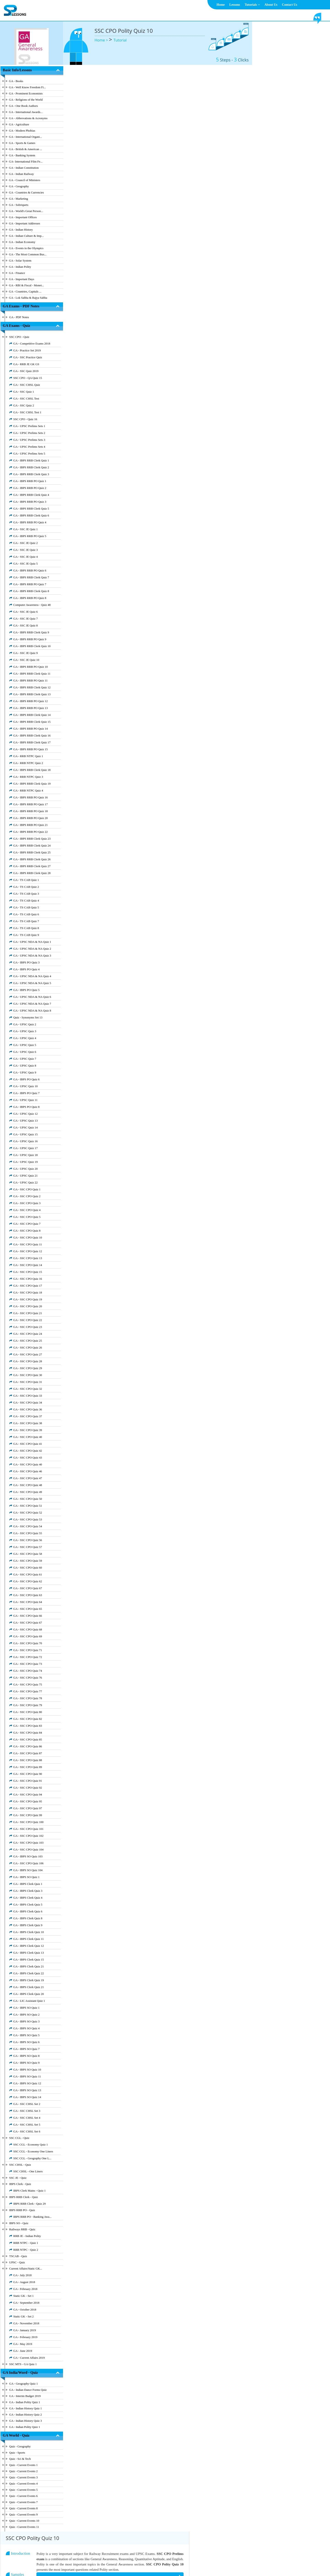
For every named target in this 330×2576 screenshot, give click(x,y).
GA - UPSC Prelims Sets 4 (29, 446)
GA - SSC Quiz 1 (23, 391)
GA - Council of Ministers (24, 180)
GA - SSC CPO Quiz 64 (27, 1602)
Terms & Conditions (159, 2561)
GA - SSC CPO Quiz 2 (27, 1196)
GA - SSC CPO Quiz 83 (27, 1725)
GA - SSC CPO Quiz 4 (27, 1210)
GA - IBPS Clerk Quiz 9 (27, 1925)
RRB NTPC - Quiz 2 (25, 2249)
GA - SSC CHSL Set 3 (26, 2111)
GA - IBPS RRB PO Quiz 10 (30, 666)
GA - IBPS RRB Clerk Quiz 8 (31, 591)
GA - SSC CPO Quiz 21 (27, 1313)
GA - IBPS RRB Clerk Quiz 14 (32, 715)
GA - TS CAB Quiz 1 (26, 880)
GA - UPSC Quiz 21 (25, 1175)
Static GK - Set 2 (23, 2316)
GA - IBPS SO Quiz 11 (27, 2076)
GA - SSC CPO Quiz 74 (27, 1670)
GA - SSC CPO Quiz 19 (27, 1299)
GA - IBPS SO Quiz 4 (26, 2028)
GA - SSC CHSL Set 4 (26, 2117)
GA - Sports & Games (22, 143)
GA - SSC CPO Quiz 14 (27, 1265)
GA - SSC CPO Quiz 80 (27, 1712)
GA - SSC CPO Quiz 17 (27, 1285)
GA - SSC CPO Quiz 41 (27, 1443)
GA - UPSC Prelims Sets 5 (29, 453)
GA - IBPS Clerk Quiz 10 (28, 1932)
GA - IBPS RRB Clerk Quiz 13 (32, 694)
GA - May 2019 (22, 2344)
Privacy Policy (185, 2561)
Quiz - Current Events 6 (23, 2496)
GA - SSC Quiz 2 (23, 405)
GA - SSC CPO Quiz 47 (27, 1478)
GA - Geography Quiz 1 (23, 2383)
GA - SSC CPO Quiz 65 (27, 1609)
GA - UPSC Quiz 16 (25, 1141)
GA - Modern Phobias (22, 130)
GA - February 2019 (25, 2337)
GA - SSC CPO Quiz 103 (28, 1842)
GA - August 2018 (24, 2282)
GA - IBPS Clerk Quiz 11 (28, 1939)
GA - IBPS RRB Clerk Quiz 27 (32, 866)
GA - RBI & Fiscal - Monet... (26, 285)
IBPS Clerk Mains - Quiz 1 (29, 2190)
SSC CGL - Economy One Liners (33, 2151)
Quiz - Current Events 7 (23, 2502)
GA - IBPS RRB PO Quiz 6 (29, 570)
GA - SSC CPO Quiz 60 (27, 1567)
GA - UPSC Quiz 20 (25, 1168)
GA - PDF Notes (19, 317)
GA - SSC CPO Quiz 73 (27, 1664)
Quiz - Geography (20, 2446)
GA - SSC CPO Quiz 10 (27, 1237)
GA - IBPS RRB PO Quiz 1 (29, 481)
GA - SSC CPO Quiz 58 (27, 1554)
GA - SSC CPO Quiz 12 (27, 1251)
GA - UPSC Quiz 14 (25, 1127)
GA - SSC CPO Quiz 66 (27, 1615)
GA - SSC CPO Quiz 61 (27, 1574)
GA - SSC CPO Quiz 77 (27, 1691)
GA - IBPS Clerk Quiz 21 (28, 1966)
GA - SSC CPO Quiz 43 (27, 1457)
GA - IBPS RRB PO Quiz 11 (30, 680)
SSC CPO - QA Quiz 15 (27, 378)
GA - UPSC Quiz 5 (24, 1045)
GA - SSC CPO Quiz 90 (27, 1774)
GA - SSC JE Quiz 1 (25, 529)
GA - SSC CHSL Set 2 (26, 2104)
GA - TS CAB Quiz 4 (26, 900)
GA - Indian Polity (20, 266)
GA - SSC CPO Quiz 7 (27, 1223)
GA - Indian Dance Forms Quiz (28, 2389)
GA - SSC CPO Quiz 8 (27, 1230)
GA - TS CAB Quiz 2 (26, 886)
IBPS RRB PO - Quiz (22, 2210)
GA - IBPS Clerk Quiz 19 (28, 1980)
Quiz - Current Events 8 (23, 2508)
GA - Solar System (20, 260)
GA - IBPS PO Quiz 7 (26, 1093)
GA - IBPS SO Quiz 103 (28, 1856)
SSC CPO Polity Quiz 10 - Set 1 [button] (122, 112)
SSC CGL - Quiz (19, 2138)
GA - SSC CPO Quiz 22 (27, 1320)
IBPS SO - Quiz (18, 2223)
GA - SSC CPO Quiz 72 (27, 1657)
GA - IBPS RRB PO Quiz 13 (30, 708)
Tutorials (252, 4)
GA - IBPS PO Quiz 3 (26, 962)
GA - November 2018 (26, 2323)
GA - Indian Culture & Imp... (26, 235)
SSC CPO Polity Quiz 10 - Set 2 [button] (122, 131)
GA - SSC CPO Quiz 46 (27, 1471)
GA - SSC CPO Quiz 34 (27, 1402)
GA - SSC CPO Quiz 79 (27, 1705)
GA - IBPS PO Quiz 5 (26, 990)
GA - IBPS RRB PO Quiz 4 (29, 522)
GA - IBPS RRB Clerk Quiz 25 (32, 852)
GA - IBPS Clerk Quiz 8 (27, 1918)
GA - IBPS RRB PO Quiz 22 (30, 831)
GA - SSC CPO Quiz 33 (27, 1395)
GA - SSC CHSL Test (26, 398)
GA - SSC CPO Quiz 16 (27, 1278)
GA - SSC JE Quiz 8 (25, 625)
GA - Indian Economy (22, 242)
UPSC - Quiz (17, 2262)
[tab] (173, 113)
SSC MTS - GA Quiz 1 (23, 2364)
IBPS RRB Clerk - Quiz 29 (29, 2203)
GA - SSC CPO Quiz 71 (27, 1650)
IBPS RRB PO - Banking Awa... (32, 2216)
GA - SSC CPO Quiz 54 (27, 1526)
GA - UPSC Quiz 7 (24, 1058)
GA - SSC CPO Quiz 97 (27, 1808)
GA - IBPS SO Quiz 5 (26, 2035)
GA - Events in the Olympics (26, 248)
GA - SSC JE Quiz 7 (25, 618)
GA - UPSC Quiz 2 (24, 1024)
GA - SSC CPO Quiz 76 (27, 1677)
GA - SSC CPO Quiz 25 (27, 1340)
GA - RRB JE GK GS (26, 364)
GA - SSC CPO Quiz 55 (27, 1533)
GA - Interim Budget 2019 (25, 2396)
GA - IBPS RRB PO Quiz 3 (29, 501)
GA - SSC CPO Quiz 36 (27, 1409)
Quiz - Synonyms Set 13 (27, 1017)
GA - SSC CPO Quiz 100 (28, 1822)
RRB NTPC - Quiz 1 (25, 2243)
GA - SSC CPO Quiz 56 (27, 1540)
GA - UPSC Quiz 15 (25, 1134)
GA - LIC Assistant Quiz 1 (29, 2000)
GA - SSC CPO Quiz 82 (27, 1719)
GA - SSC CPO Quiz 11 (27, 1244)
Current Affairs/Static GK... (25, 2268)
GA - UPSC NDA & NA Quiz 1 (32, 941)
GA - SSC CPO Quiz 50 (27, 1498)
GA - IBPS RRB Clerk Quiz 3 (31, 474)
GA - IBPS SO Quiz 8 (26, 2055)
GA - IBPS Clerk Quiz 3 (27, 1890)
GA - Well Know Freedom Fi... (27, 87)
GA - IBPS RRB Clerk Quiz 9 (31, 632)
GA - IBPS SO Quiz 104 (28, 1870)
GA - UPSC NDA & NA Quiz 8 (32, 1010)
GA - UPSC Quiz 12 (25, 1113)
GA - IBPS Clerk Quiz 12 (28, 1945)
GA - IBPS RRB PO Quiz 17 (30, 804)
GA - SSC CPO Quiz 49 (27, 1492)
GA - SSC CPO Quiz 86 (27, 1746)
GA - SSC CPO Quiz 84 (27, 1732)
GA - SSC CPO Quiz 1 (27, 1189)
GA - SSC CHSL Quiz (26, 384)
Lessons (234, 4)
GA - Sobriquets (18, 205)
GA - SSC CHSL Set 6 (26, 2131)
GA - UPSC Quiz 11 (25, 1100)
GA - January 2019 (24, 2330)
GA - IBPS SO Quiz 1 (26, 1877)
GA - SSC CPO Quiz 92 (27, 1787)
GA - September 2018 (26, 2302)
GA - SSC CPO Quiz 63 (27, 1595)
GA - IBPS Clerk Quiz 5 (27, 1904)
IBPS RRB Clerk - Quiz (23, 2197)
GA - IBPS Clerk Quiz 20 (28, 1994)
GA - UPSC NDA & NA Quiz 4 (32, 976)
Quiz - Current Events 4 (23, 2483)
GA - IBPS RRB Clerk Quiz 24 (32, 845)
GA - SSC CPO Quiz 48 (27, 1485)
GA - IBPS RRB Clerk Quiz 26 (32, 859)
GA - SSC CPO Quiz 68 (27, 1629)
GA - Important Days (21, 279)
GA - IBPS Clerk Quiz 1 (27, 1884)
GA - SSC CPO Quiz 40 (27, 1437)
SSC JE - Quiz (17, 2177)
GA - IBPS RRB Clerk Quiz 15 (32, 721)
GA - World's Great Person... (26, 211)
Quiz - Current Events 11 (24, 2527)
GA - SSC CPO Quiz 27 (27, 1354)
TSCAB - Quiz (18, 2256)
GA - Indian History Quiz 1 (25, 2408)
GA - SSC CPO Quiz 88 (27, 1760)
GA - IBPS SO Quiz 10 (27, 2069)
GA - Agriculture (19, 124)
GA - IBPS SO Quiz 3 (26, 2021)
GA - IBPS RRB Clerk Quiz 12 (32, 687)
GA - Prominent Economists (26, 93)
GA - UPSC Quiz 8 (24, 1065)
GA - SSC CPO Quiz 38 (27, 1423)
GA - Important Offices (23, 217)
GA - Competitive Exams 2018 (31, 343)
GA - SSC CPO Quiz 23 (27, 1327)
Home (221, 4)
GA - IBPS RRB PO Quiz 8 (29, 598)
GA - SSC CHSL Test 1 (27, 412)
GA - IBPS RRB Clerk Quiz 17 (32, 742)
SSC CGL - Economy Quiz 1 (30, 2144)
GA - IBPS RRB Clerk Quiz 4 (31, 494)
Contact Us (289, 4)
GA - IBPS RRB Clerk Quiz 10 (32, 646)
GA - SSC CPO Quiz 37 (27, 1416)
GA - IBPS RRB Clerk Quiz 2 (31, 467)
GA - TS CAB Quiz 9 (26, 935)
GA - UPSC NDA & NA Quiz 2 (32, 948)
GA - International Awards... (26, 112)
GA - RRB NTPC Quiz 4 (28, 790)
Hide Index (44, 2535)
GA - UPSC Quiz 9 (24, 1072)
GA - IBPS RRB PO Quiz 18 (30, 811)
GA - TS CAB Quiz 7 (26, 921)
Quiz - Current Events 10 (24, 2520)
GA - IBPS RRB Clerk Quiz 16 (32, 735)
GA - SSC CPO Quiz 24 (27, 1333)
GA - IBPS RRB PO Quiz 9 (29, 639)
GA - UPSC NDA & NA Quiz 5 (32, 983)
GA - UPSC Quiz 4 (24, 1038)
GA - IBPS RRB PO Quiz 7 (29, 584)
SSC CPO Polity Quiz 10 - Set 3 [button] (122, 150)
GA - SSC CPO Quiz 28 (27, 1361)
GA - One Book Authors (23, 106)
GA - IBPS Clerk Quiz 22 (28, 1973)
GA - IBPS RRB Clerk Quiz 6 (31, 515)
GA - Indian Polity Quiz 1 (24, 2402)
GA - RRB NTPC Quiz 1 (28, 756)
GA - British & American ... (25, 149)
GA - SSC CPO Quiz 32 (27, 1388)
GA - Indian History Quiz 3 (25, 2420)
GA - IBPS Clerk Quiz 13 (28, 1952)
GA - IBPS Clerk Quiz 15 (28, 1959)
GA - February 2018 (25, 2289)
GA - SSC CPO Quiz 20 (27, 1306)
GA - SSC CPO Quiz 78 (27, 1698)
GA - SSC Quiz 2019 (25, 371)
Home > (102, 40)
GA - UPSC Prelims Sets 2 (29, 433)
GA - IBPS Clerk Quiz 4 (27, 1897)
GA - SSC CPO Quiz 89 (27, 1767)
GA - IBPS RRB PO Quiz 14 (30, 728)
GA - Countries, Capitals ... (25, 291)
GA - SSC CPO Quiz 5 (27, 1217)
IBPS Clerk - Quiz (20, 2184)
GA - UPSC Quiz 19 (25, 1162)
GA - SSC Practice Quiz (27, 357)
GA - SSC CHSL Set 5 (26, 2124)
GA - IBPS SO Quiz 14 (27, 2097)
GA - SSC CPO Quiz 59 (27, 1560)
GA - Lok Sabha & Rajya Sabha (28, 297)
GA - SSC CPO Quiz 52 (27, 1512)
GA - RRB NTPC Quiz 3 (28, 776)
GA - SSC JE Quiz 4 (25, 556)
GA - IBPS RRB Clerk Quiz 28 (32, 873)
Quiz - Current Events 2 (23, 2471)
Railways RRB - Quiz (22, 2229)
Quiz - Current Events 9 (23, 2514)
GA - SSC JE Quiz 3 (25, 550)
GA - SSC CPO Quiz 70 (27, 1643)
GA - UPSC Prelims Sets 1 (29, 426)
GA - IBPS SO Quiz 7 (26, 2049)
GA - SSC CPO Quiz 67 (27, 1588)
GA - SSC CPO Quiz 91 (27, 1780)
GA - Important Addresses (24, 223)
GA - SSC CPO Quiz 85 (27, 1739)
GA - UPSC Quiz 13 (25, 1120)
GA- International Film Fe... (26, 161)
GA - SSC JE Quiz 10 (26, 660)
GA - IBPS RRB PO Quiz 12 (30, 701)
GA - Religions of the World (26, 99)
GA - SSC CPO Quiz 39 (27, 1430)
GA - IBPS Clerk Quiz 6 (27, 1911)
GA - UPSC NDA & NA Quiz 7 (32, 1003)
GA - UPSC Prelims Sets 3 (29, 439)
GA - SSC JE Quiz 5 (25, 563)
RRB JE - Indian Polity (27, 2236)
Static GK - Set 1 (23, 2295)
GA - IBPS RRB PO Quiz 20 (30, 818)
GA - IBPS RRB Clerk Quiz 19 (32, 783)
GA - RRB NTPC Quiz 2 (28, 763)
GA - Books (16, 81)
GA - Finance (17, 273)
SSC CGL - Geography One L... (32, 2158)
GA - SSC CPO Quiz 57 (27, 1547)
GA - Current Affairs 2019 (29, 2357)
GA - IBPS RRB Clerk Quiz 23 (32, 838)
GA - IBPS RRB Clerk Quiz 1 (31, 460)
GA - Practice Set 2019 (27, 350)
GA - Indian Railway (21, 174)
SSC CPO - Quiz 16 (25, 419)
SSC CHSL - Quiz (20, 2164)
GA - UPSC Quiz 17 (25, 1148)
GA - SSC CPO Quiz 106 (28, 1863)
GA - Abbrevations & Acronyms (28, 118)
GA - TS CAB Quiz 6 (26, 914)
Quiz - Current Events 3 (23, 2477)
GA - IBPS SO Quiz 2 (26, 2014)
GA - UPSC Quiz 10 (25, 1086)
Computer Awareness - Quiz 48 (32, 605)
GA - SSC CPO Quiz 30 (27, 1375)
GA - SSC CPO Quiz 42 (27, 1450)
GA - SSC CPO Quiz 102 (28, 1835)
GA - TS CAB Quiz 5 (26, 907)
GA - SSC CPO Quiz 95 (27, 1801)
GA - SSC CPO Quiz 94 (27, 1794)
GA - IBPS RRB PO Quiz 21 (30, 825)
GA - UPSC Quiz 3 (24, 1031)
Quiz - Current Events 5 (23, 2489)
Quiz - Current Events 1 (23, 2465)
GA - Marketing (18, 198)
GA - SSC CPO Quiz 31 (27, 1382)
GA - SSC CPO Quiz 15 (27, 1272)
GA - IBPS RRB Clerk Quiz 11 (31, 673)
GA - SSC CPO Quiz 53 (27, 1519)
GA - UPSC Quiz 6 (24, 1052)
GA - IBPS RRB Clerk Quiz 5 (31, 508)
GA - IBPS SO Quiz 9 (26, 2062)
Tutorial (119, 40)
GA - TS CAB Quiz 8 (26, 928)
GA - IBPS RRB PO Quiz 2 (29, 488)
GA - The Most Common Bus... (28, 254)
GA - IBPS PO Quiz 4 (26, 969)
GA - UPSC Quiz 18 (25, 1155)
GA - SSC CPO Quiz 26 (27, 1347)
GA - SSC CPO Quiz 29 (27, 1368)
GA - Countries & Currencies (26, 192)
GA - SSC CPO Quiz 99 (27, 1815)
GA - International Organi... (25, 136)
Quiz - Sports (17, 2452)
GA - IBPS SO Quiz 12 (27, 2083)
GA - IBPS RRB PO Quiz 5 (29, 536)
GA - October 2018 (24, 2309)
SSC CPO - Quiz (19, 337)
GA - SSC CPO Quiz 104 (28, 1849)
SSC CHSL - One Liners (28, 2171)
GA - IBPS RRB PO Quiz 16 (30, 797)
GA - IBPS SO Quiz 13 (27, 2090)
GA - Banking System (22, 155)
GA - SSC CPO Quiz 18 (27, 1292)
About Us (270, 4)
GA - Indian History (21, 229)
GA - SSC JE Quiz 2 (25, 543)
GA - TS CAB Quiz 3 (26, 893)
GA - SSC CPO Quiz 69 (27, 1636)
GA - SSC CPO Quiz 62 (27, 1581)
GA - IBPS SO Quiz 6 (26, 2042)
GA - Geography (19, 186)
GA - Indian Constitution (24, 167)
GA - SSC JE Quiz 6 (25, 611)
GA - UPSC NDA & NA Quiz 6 (32, 996)
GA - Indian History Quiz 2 (25, 2414)
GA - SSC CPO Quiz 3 (27, 1203)
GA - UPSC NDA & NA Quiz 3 (32, 955)
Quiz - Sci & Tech (20, 2458)
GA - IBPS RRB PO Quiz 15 (30, 749)
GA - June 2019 (22, 2351)
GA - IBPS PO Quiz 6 (26, 1079)
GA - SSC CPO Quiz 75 (27, 1684)
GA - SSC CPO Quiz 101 (28, 1829)
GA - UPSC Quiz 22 (25, 1182)
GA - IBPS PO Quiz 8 (26, 1107)
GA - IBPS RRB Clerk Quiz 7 (31, 577)
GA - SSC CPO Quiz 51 (27, 1505)
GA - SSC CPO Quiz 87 (27, 1753)
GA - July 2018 (22, 2275)
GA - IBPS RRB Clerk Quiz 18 (32, 770)
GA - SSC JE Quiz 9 (25, 653)
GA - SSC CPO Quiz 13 (27, 1258)
